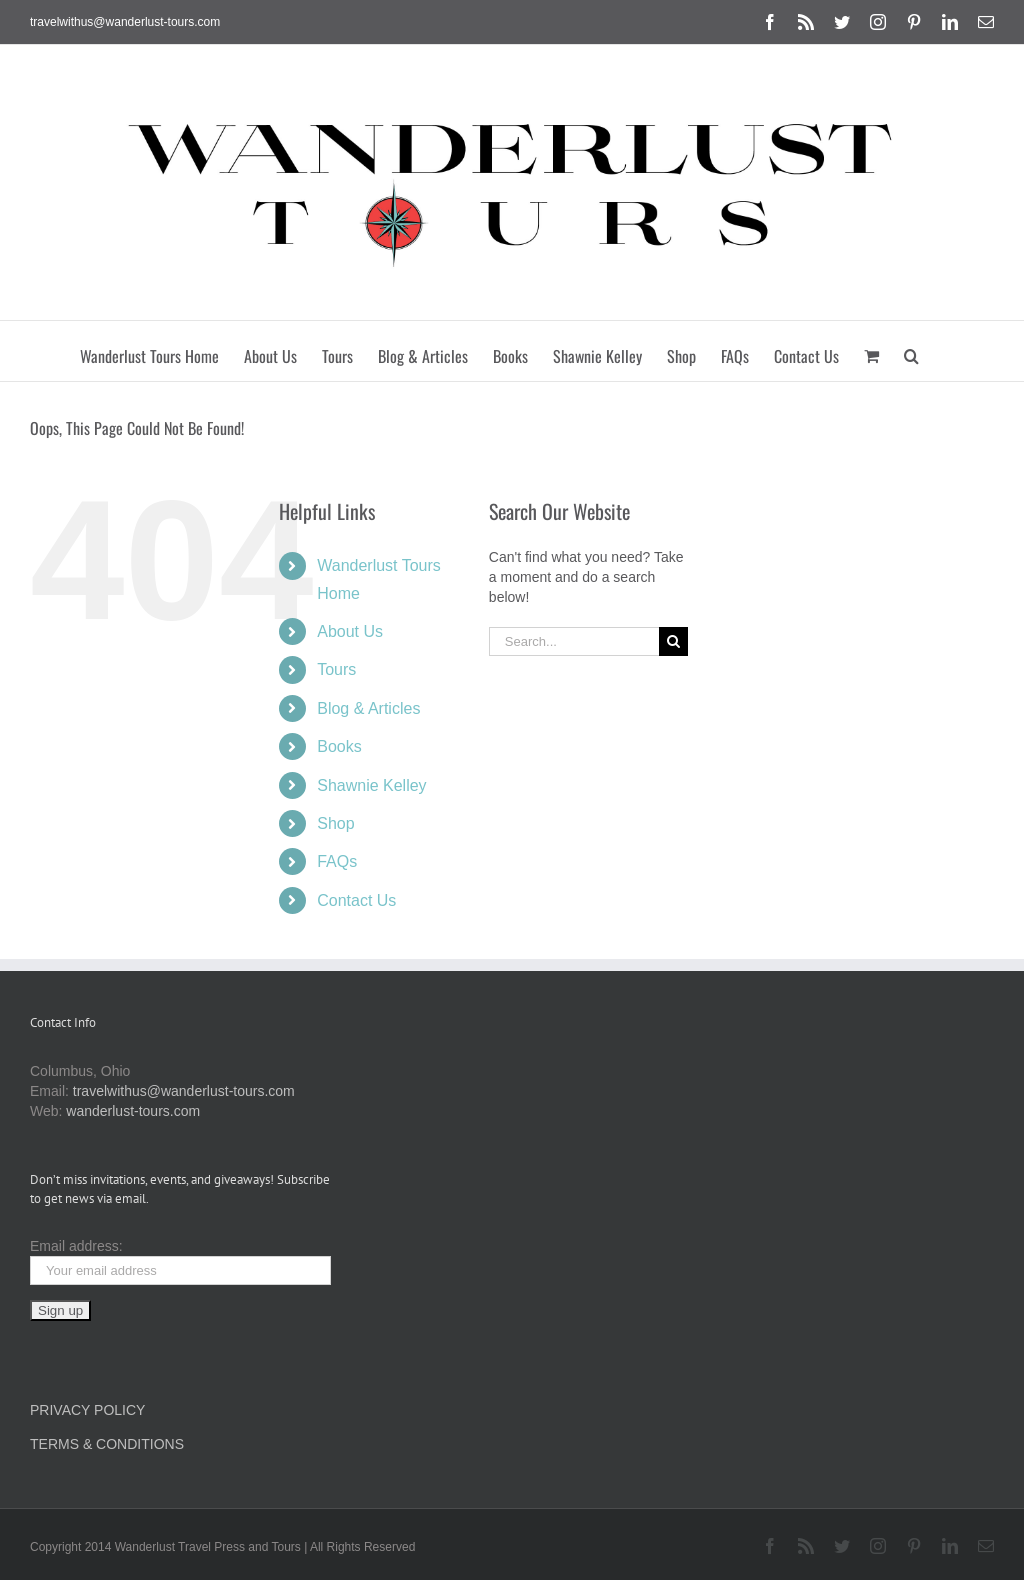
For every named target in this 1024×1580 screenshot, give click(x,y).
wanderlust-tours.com (133, 1111)
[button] (911, 351)
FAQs (337, 861)
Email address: (76, 1246)
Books (339, 746)
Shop (335, 823)
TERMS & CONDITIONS (107, 1444)
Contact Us (356, 900)
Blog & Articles (368, 708)
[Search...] (574, 641)
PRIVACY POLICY (87, 1410)
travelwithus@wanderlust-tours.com (125, 22)
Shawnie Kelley (371, 785)
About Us (350, 631)
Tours (336, 669)
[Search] (673, 641)
